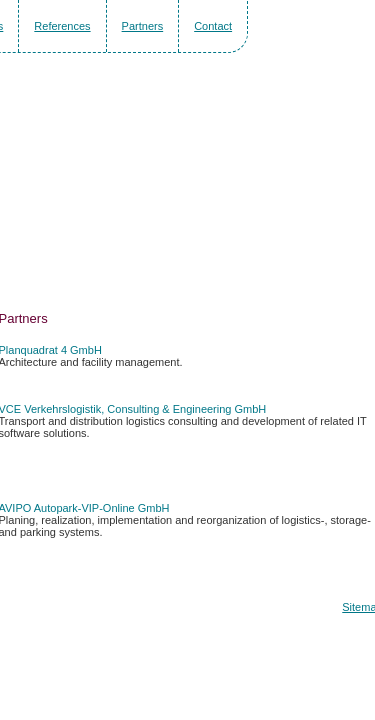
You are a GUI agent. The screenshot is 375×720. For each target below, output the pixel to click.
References (62, 26)
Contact (213, 26)
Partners (143, 26)
